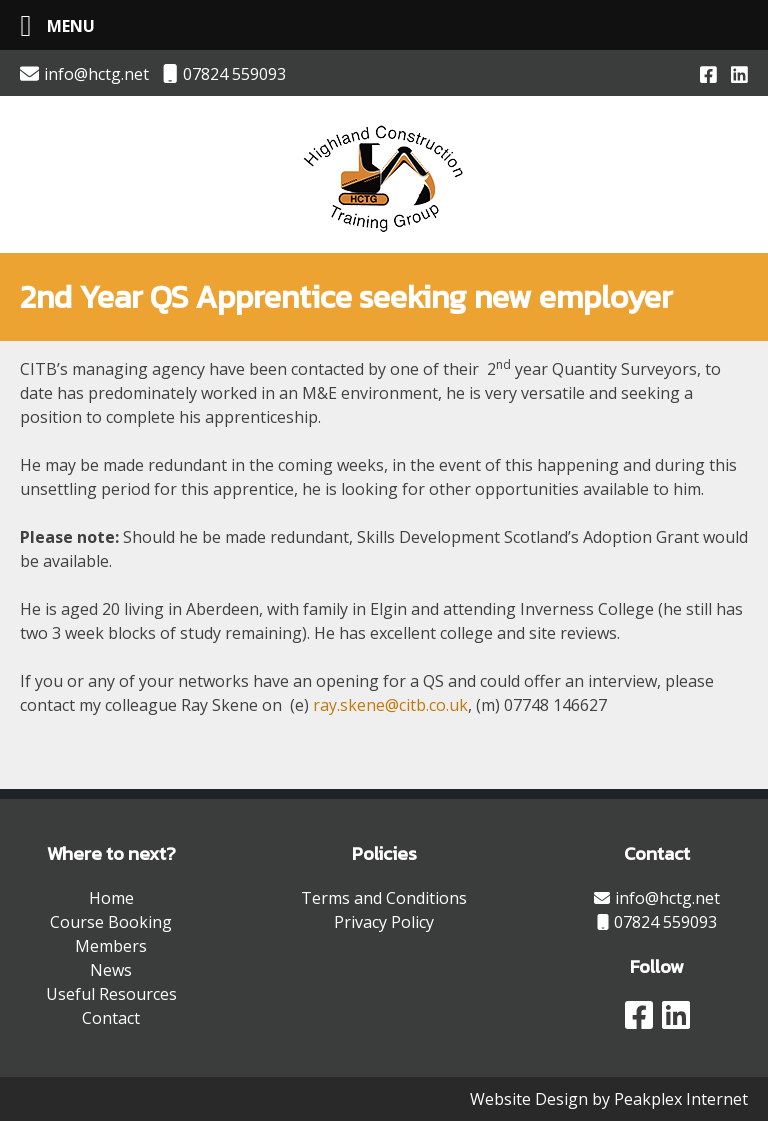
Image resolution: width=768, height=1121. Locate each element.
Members (111, 946)
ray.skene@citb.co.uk (390, 705)
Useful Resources (111, 994)
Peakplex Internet (681, 1099)
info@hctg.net (84, 74)
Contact (111, 1018)
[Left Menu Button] (50, 25)
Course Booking (111, 922)
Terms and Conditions (384, 898)
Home (111, 898)
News (111, 970)
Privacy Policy (384, 922)
